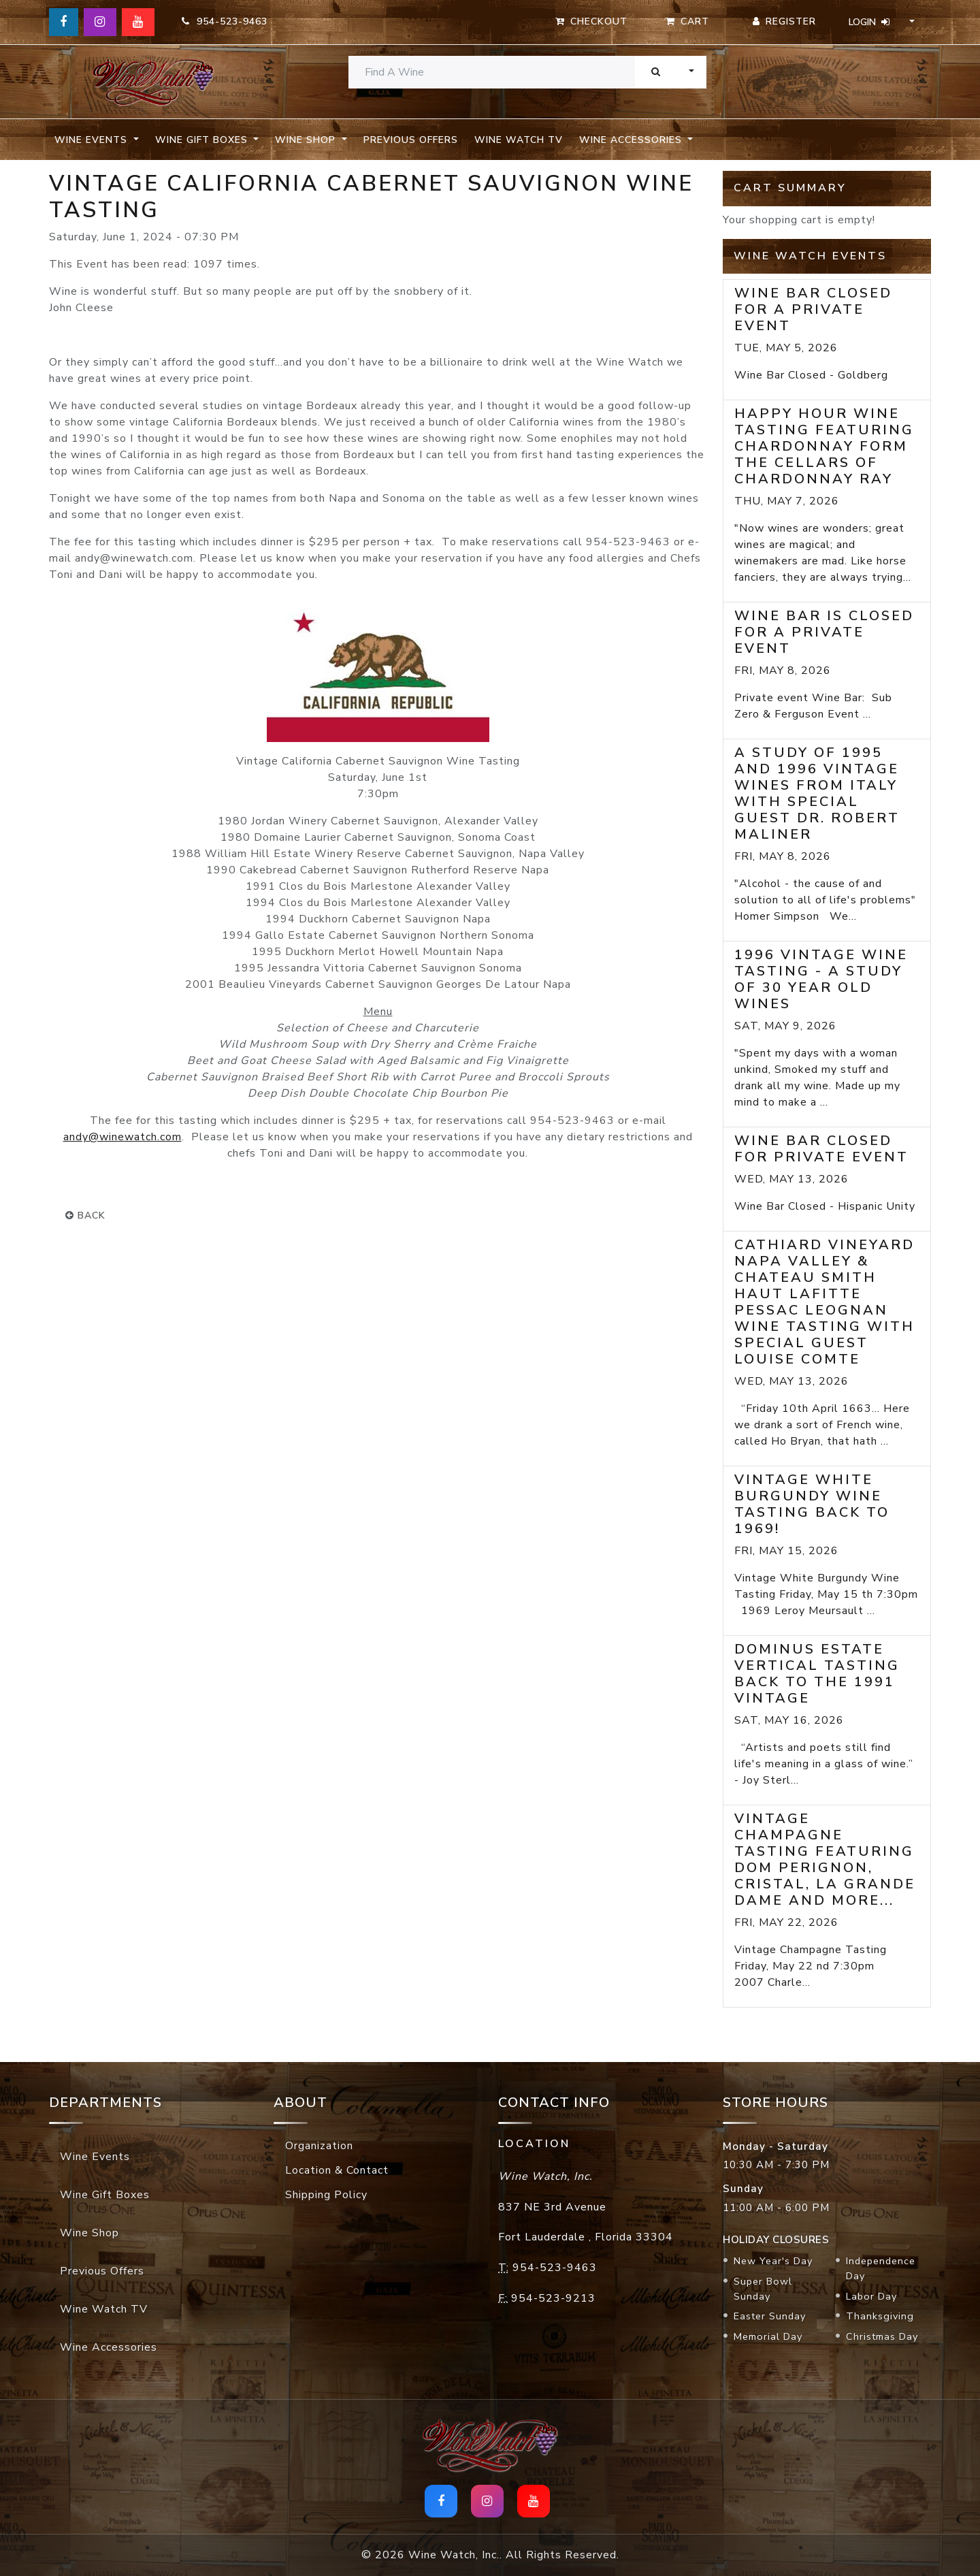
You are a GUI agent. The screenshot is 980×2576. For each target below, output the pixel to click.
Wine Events (95, 2156)
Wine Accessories (108, 2347)
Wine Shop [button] (307, 139)
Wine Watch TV (518, 139)
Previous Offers (410, 139)
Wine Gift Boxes (105, 2194)
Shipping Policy (326, 2194)
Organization (319, 2145)
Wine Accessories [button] (632, 139)
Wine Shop (89, 2232)
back (85, 1215)
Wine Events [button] (92, 139)
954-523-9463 (224, 21)
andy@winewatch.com (122, 1136)
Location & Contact (337, 2170)
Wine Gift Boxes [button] (203, 139)
